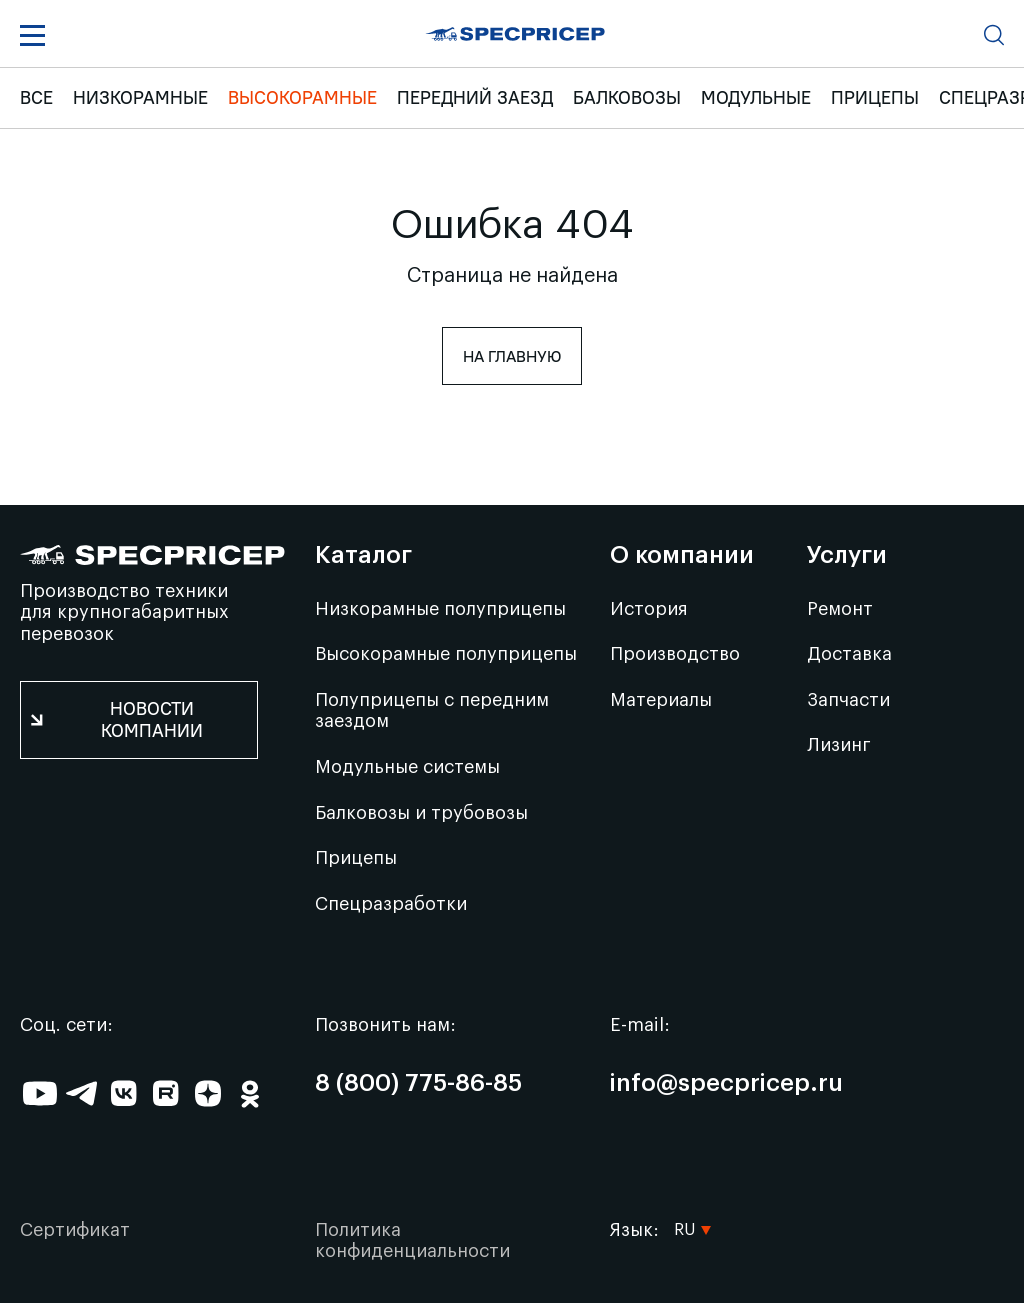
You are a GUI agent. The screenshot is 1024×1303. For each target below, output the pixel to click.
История (649, 609)
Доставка (849, 654)
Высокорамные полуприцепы (446, 654)
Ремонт (840, 609)
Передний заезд (475, 97)
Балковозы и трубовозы (421, 813)
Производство (675, 654)
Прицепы (875, 97)
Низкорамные (140, 97)
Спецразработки (391, 904)
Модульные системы (407, 767)
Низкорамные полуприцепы (440, 609)
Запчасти (848, 700)
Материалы (661, 700)
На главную (512, 356)
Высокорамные (302, 97)
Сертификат (75, 1230)
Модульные (756, 97)
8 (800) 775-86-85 (418, 1084)
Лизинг (839, 745)
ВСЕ (36, 97)
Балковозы (627, 97)
